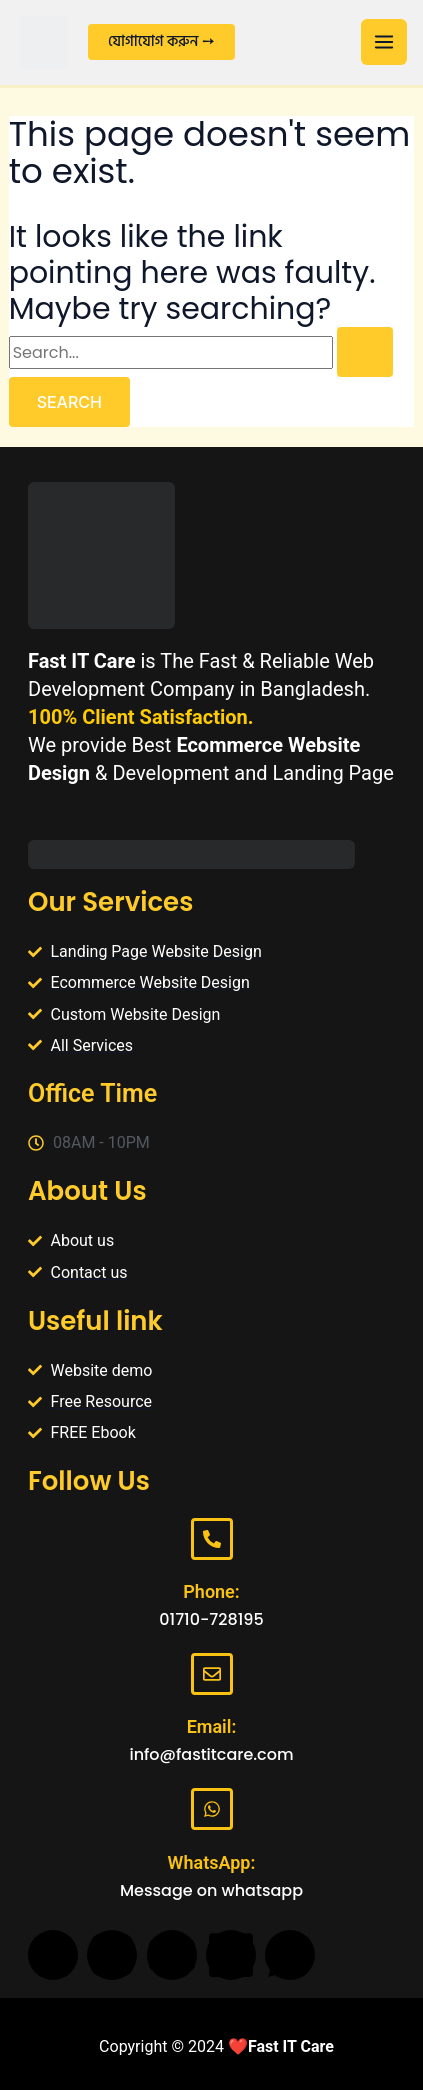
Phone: (211, 1591)
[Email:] (212, 1674)
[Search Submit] (365, 352)
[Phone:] (212, 1539)
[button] (161, 42)
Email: (212, 1726)
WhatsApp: (212, 1862)
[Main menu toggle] (384, 42)
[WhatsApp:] (212, 1809)
